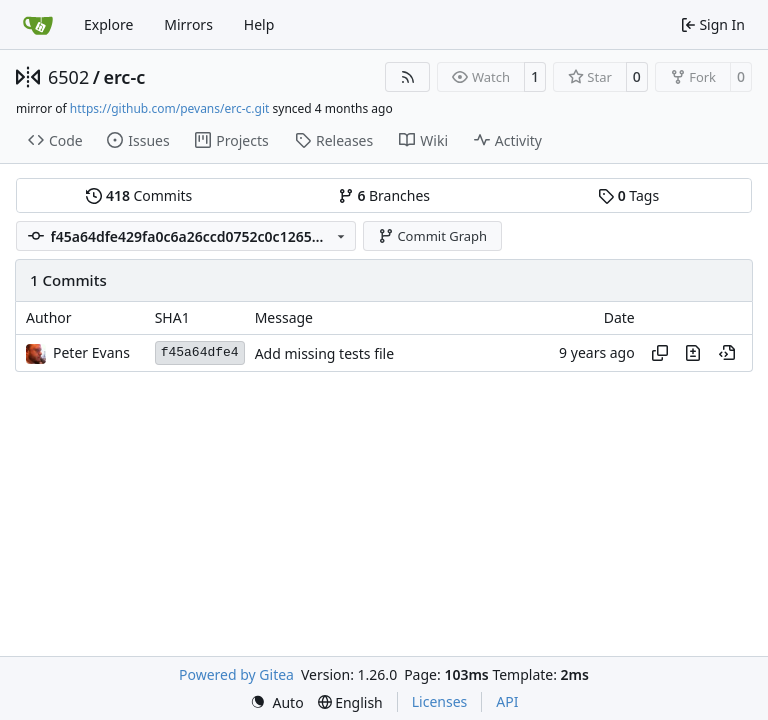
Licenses (440, 701)
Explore (108, 24)
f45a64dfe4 (200, 352)
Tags (628, 195)
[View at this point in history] (727, 353)
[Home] (38, 25)
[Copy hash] (660, 353)
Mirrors (188, 24)
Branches (384, 195)
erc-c (124, 77)
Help (259, 24)
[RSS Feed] (408, 77)
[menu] (277, 702)
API (507, 701)
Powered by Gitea (236, 674)
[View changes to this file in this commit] (693, 353)
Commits (139, 195)
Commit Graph (432, 236)
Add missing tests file (324, 353)
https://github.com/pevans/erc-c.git (170, 108)
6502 (68, 77)
